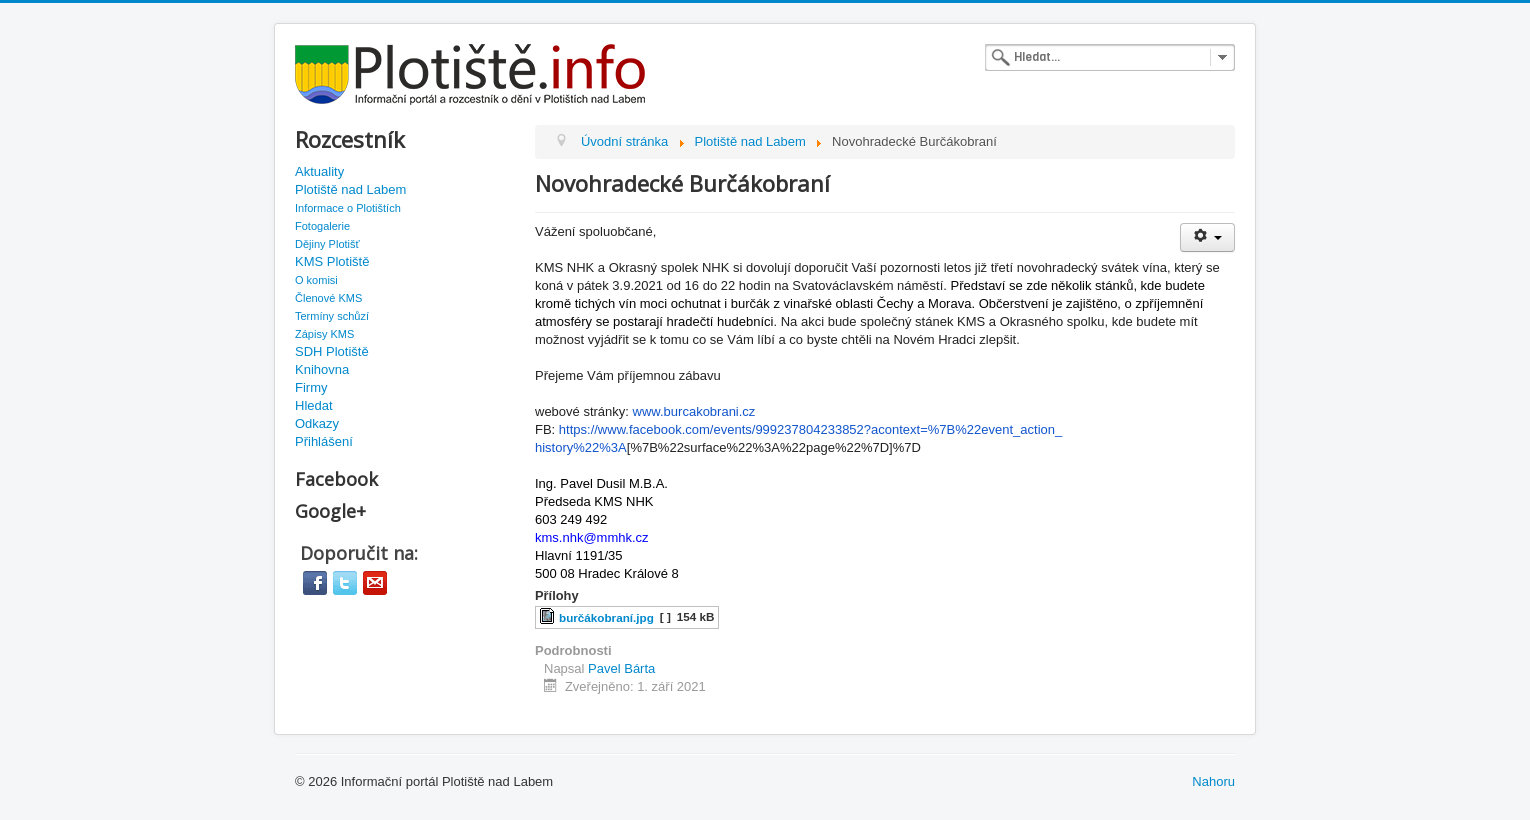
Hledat (314, 405)
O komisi (316, 280)
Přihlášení (324, 441)
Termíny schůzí (332, 316)
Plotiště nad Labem (350, 189)
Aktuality (319, 171)
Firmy (311, 387)
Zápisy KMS (324, 334)
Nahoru (1213, 781)
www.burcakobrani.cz (694, 411)
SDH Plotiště (332, 351)
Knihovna (322, 369)
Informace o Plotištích (348, 208)
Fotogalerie (322, 226)
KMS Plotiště (332, 261)
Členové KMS (328, 298)
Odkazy (317, 423)
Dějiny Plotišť (327, 244)
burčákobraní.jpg (606, 617)
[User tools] (1207, 237)
